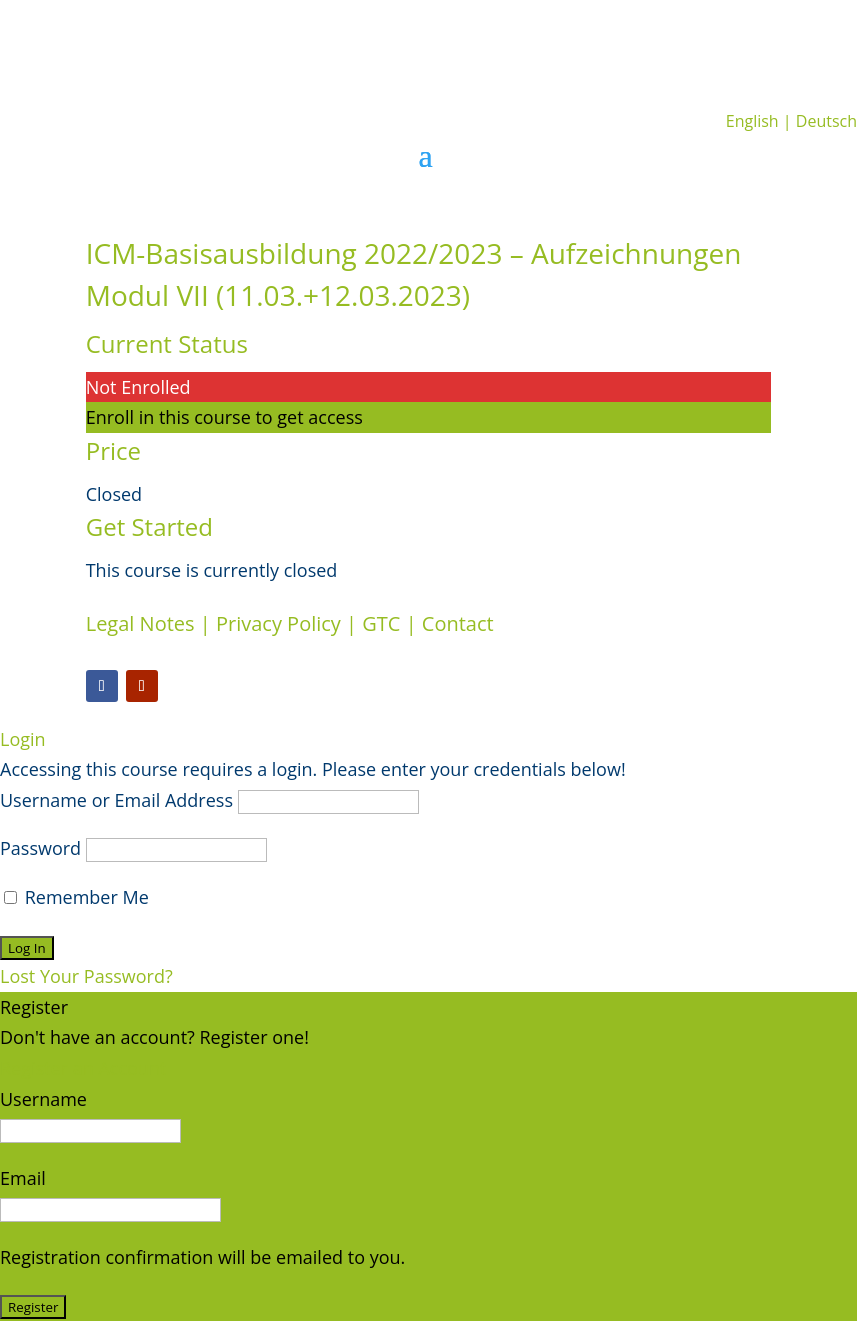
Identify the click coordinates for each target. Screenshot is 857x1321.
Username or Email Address (116, 800)
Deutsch (826, 121)
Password (40, 848)
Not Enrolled (138, 387)
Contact (458, 623)
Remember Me (76, 897)
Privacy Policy (278, 623)
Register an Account (83, 1068)
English (752, 121)
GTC (381, 623)
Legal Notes (140, 623)
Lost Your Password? (86, 976)
